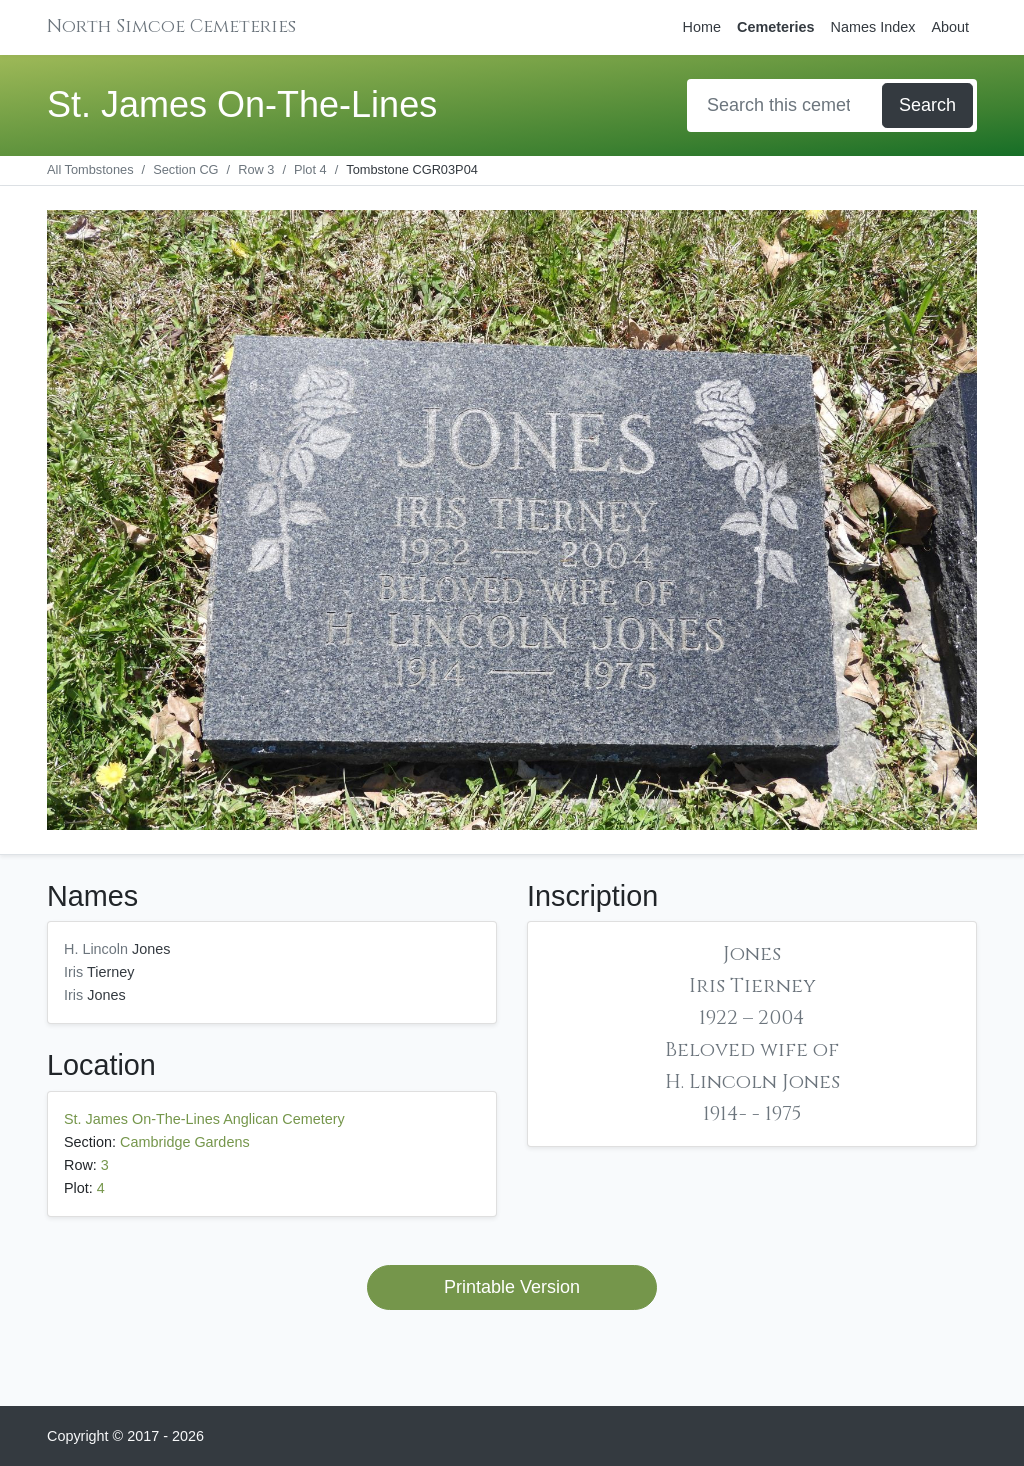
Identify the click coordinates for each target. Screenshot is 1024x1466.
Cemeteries (776, 27)
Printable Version (512, 1287)
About (950, 27)
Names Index (873, 27)
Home (702, 27)
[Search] (786, 105)
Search (927, 105)
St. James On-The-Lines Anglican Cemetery (204, 1119)
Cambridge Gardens (185, 1142)
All (90, 169)
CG (185, 169)
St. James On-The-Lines (242, 104)
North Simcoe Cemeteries (171, 26)
